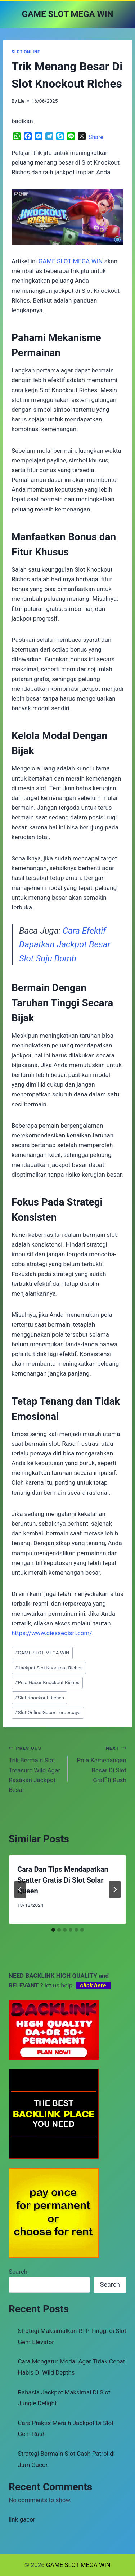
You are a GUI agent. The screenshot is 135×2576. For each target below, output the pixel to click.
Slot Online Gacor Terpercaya (48, 1712)
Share (96, 137)
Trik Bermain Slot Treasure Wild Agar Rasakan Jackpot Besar (35, 1768)
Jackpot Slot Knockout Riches (49, 1668)
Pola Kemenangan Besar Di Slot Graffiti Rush (100, 1763)
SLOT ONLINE (26, 51)
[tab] (53, 1930)
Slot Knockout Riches (39, 1697)
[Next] (115, 1889)
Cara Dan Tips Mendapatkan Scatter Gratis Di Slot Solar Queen (62, 1880)
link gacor (22, 2519)
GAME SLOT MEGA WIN (42, 1652)
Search (18, 2271)
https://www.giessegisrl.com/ (52, 1633)
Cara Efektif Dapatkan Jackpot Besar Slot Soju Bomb (64, 944)
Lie (21, 101)
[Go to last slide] (20, 1889)
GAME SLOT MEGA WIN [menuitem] (71, 261)
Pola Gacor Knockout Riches (47, 1682)
